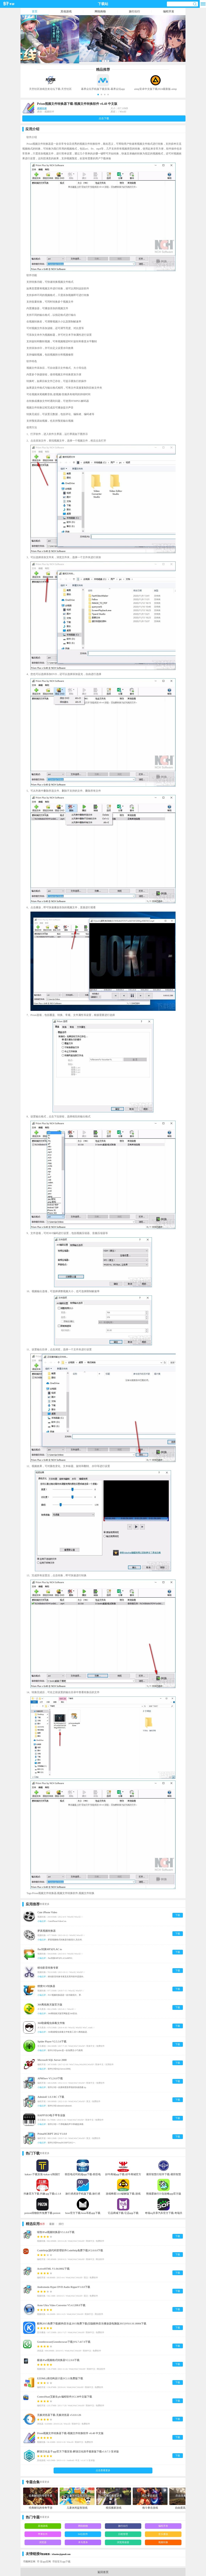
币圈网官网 (29, 2561)
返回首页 (103, 2572)
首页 (34, 11)
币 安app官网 (44, 2561)
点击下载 (104, 118)
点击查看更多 (103, 2470)
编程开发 (168, 11)
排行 (61, 2224)
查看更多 (44, 1904)
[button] (98, 94)
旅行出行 (134, 11)
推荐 (42, 2224)
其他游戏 (66, 11)
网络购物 (100, 11)
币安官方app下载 (61, 2561)
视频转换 (42, 108)
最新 (51, 2224)
